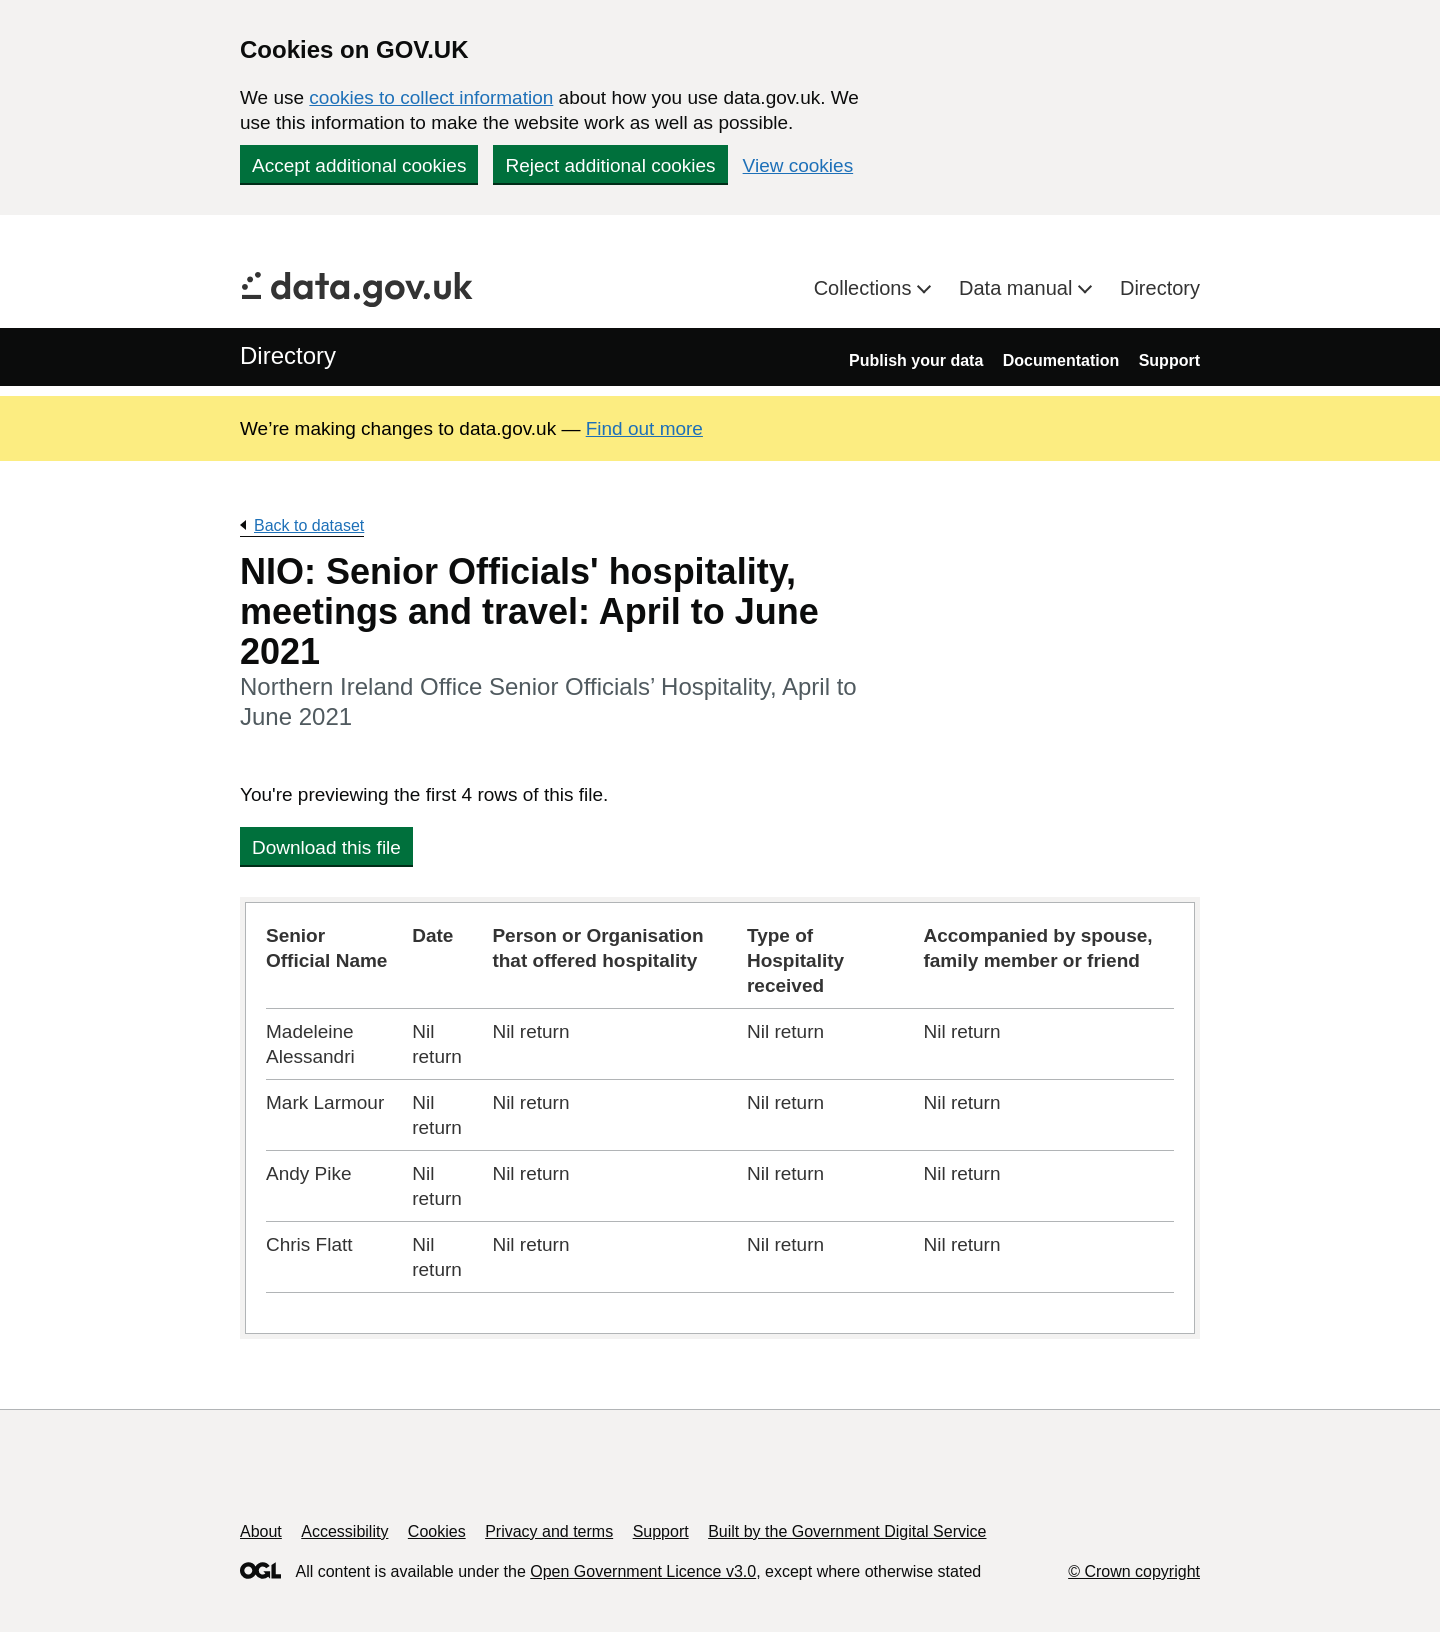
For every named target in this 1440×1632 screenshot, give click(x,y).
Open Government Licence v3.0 (643, 1571)
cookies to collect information (431, 97)
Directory (1160, 288)
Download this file (326, 847)
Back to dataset (309, 525)
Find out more (644, 428)
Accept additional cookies (359, 165)
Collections (865, 288)
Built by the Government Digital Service (847, 1531)
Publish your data (916, 360)
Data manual (1018, 288)
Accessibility (344, 1531)
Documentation (1061, 360)
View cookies (798, 165)
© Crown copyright (1134, 1571)
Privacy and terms (549, 1531)
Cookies (437, 1531)
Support (1169, 360)
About (261, 1531)
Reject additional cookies (610, 165)
